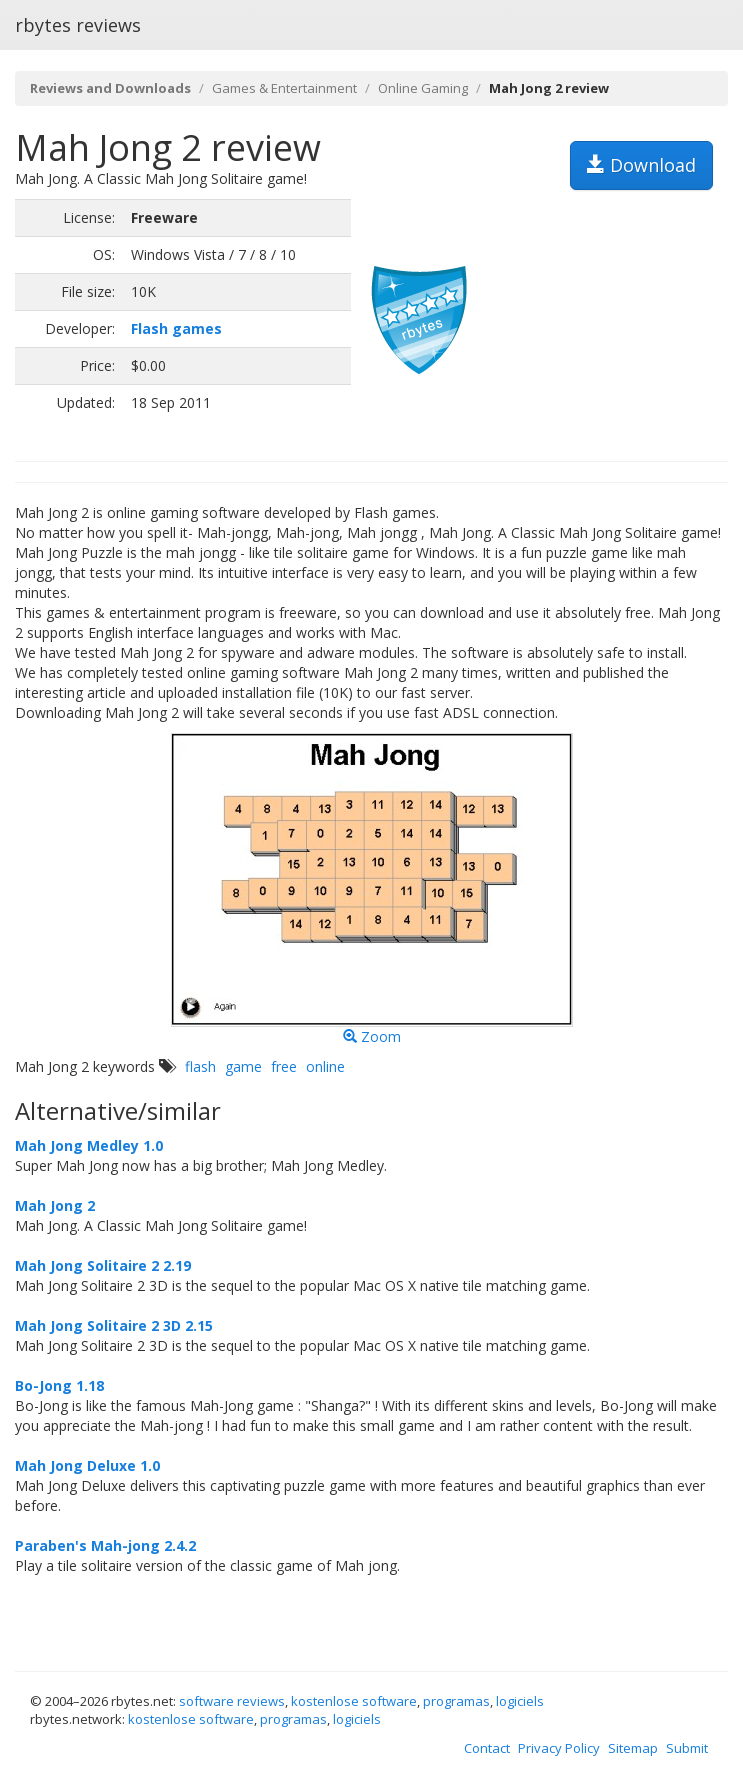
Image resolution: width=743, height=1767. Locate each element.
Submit (687, 1748)
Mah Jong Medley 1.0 (89, 1145)
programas (456, 1701)
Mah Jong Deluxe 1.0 (87, 1465)
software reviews (232, 1701)
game (243, 1066)
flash (200, 1066)
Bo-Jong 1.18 (59, 1385)
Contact (487, 1748)
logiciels (520, 1701)
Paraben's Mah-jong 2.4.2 (105, 1545)
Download (641, 165)
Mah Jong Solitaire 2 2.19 (103, 1265)
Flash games (176, 328)
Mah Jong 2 (55, 1205)
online (325, 1066)
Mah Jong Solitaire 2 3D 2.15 (114, 1325)
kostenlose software (354, 1701)
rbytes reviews (78, 25)
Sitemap (633, 1748)
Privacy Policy (559, 1748)
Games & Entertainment (284, 88)
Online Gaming (423, 88)
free (284, 1066)
